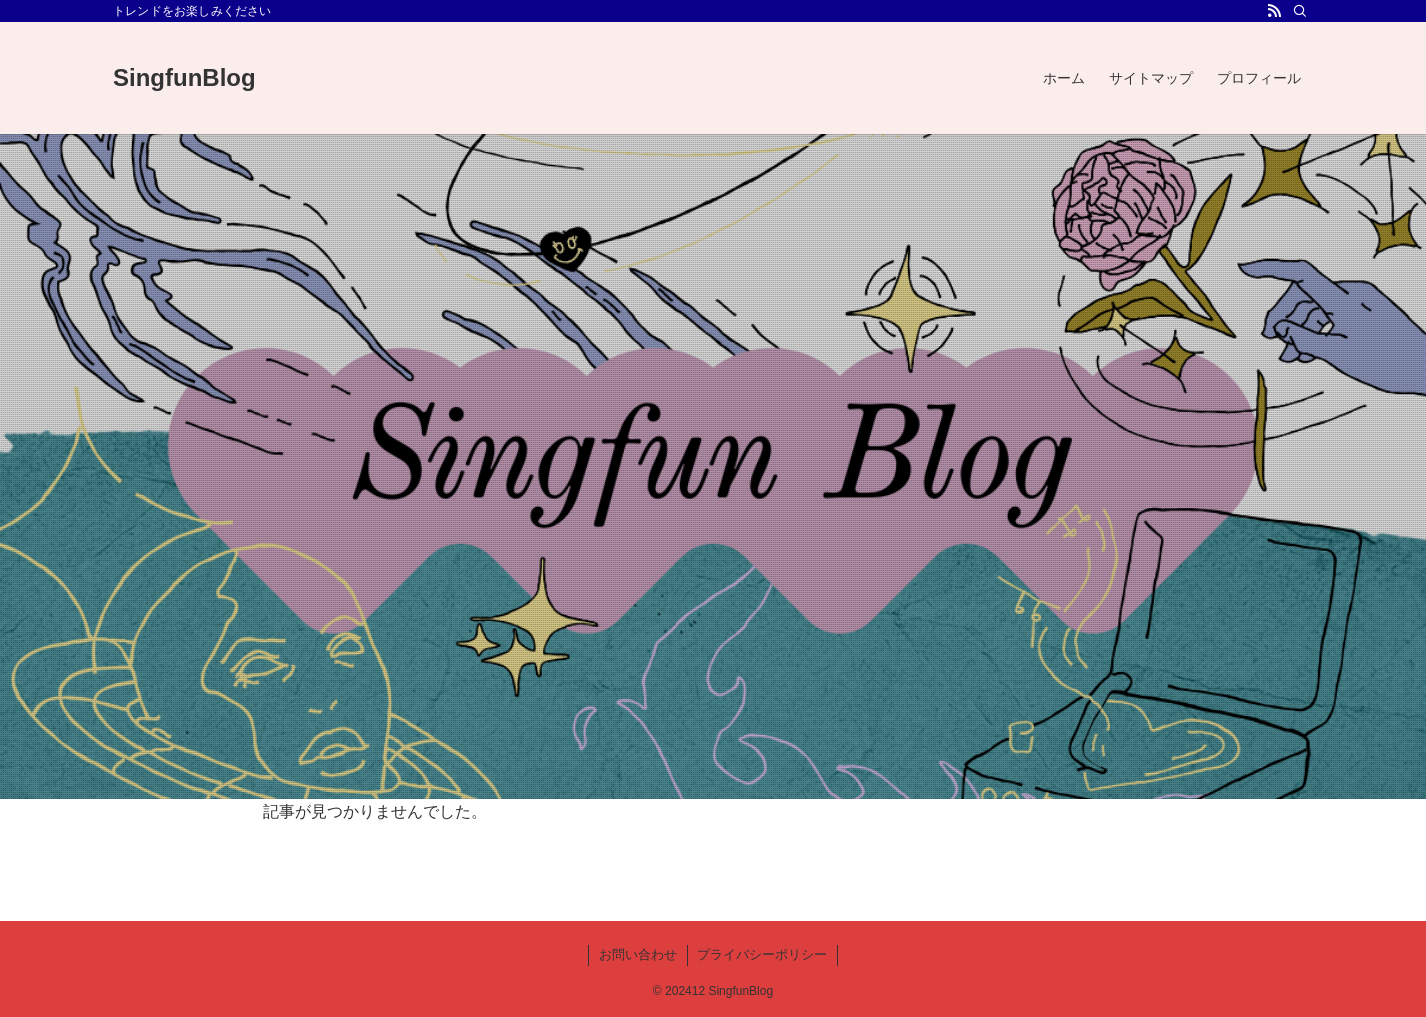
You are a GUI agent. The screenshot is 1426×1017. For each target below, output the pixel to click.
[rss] (1274, 11)
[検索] (1300, 11)
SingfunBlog (184, 78)
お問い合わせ (638, 954)
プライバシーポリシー (762, 954)
